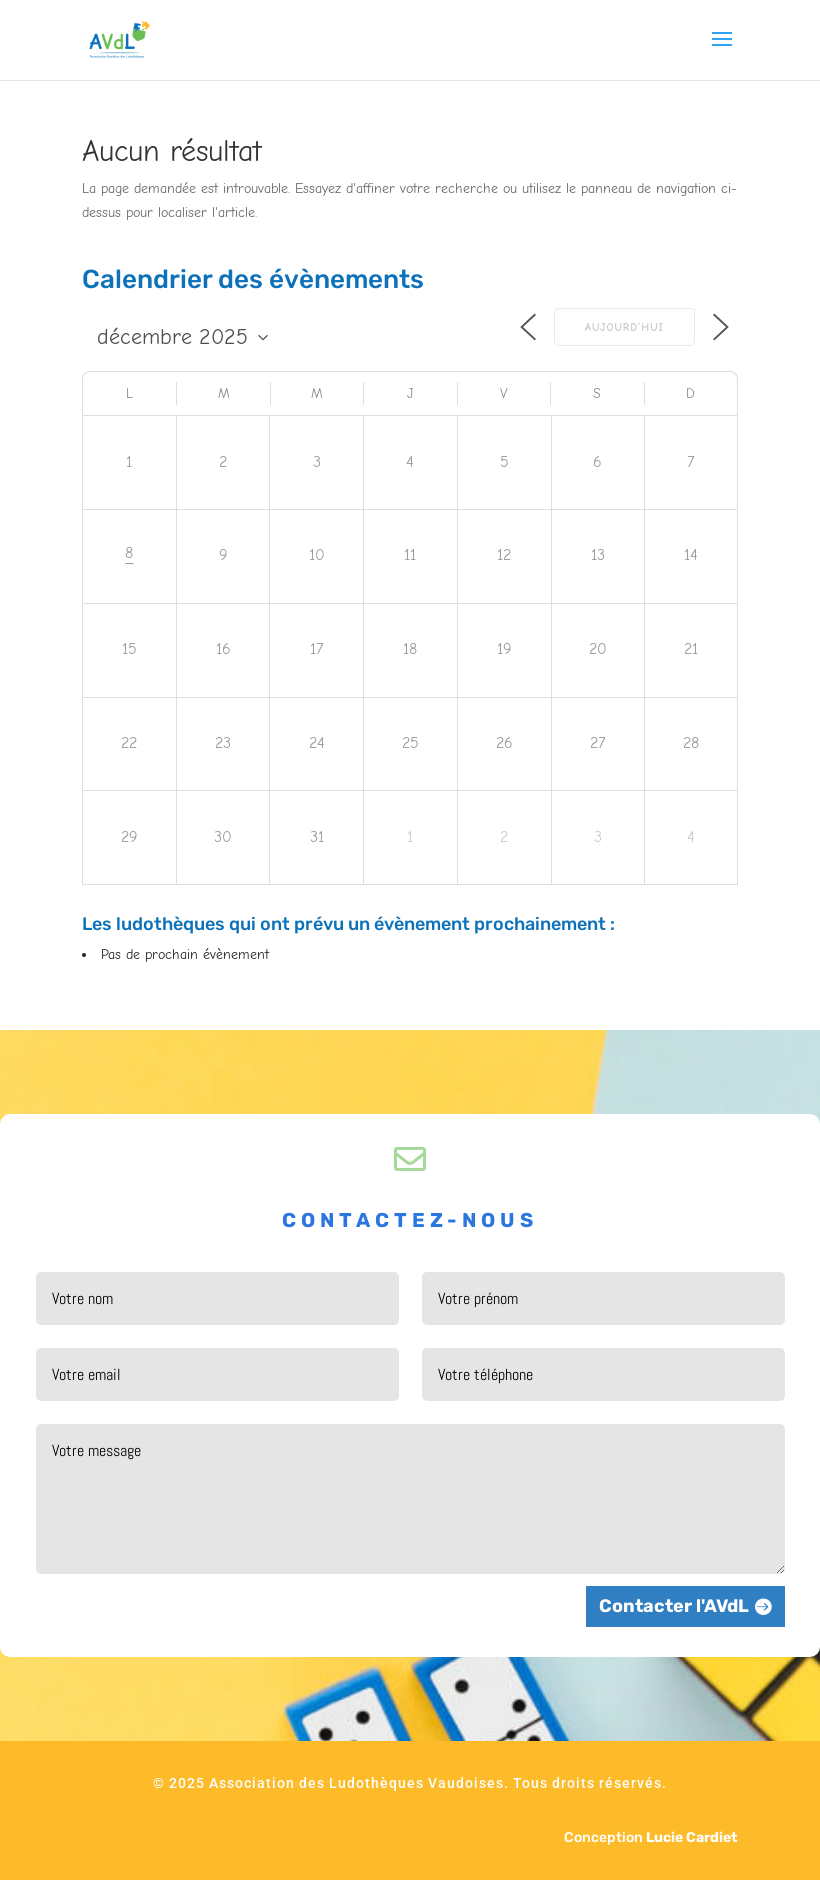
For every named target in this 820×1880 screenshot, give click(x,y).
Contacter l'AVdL (674, 1606)
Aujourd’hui (624, 327)
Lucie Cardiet (692, 1837)
